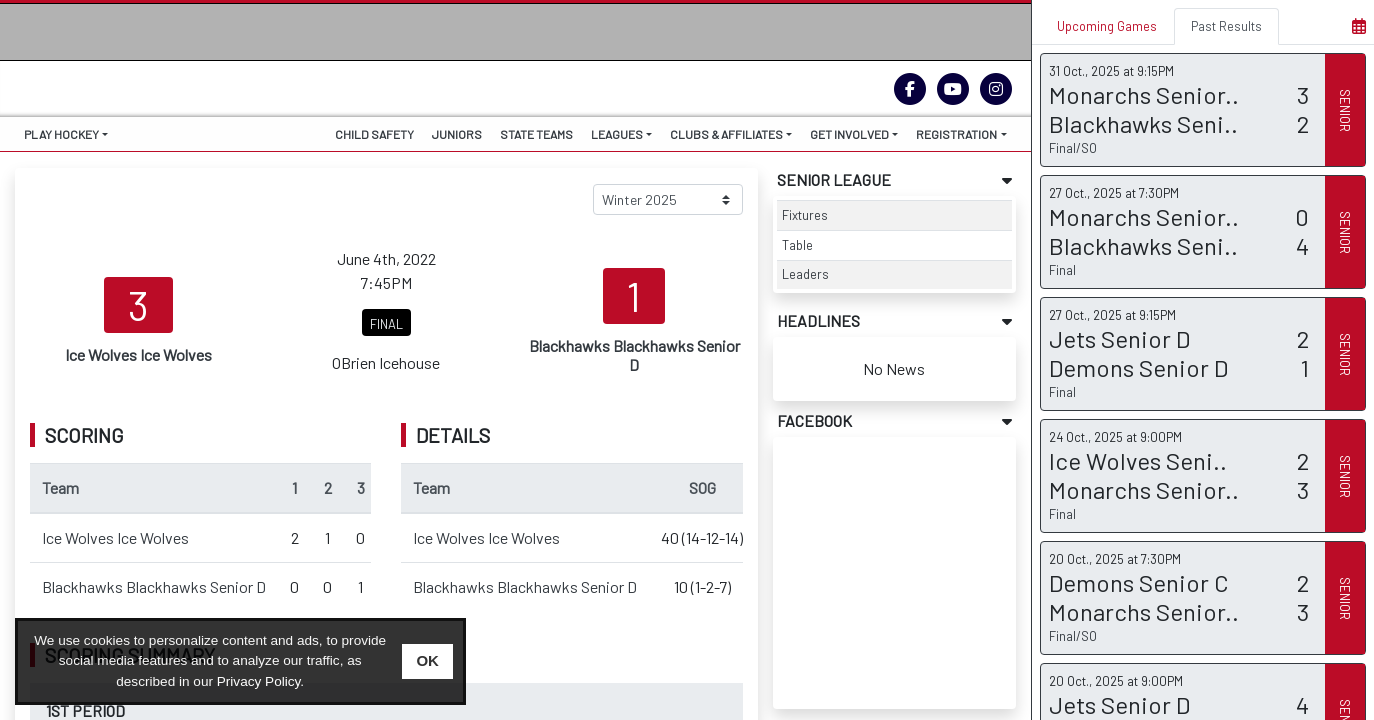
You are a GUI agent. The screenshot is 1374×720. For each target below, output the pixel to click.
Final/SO (1073, 148)
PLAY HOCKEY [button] (61, 134)
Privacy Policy (259, 681)
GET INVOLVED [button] (849, 134)
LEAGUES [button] (617, 134)
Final (1062, 270)
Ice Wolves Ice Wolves (115, 537)
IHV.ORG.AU (130, 95)
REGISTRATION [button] (956, 134)
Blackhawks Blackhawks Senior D (154, 586)
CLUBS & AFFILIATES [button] (726, 134)
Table (797, 245)
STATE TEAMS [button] (536, 134)
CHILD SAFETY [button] (374, 134)
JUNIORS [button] (457, 134)
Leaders (805, 274)
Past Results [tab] (1226, 26)
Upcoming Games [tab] (1107, 26)
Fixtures (805, 215)
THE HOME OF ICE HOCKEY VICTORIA (143, 73)
